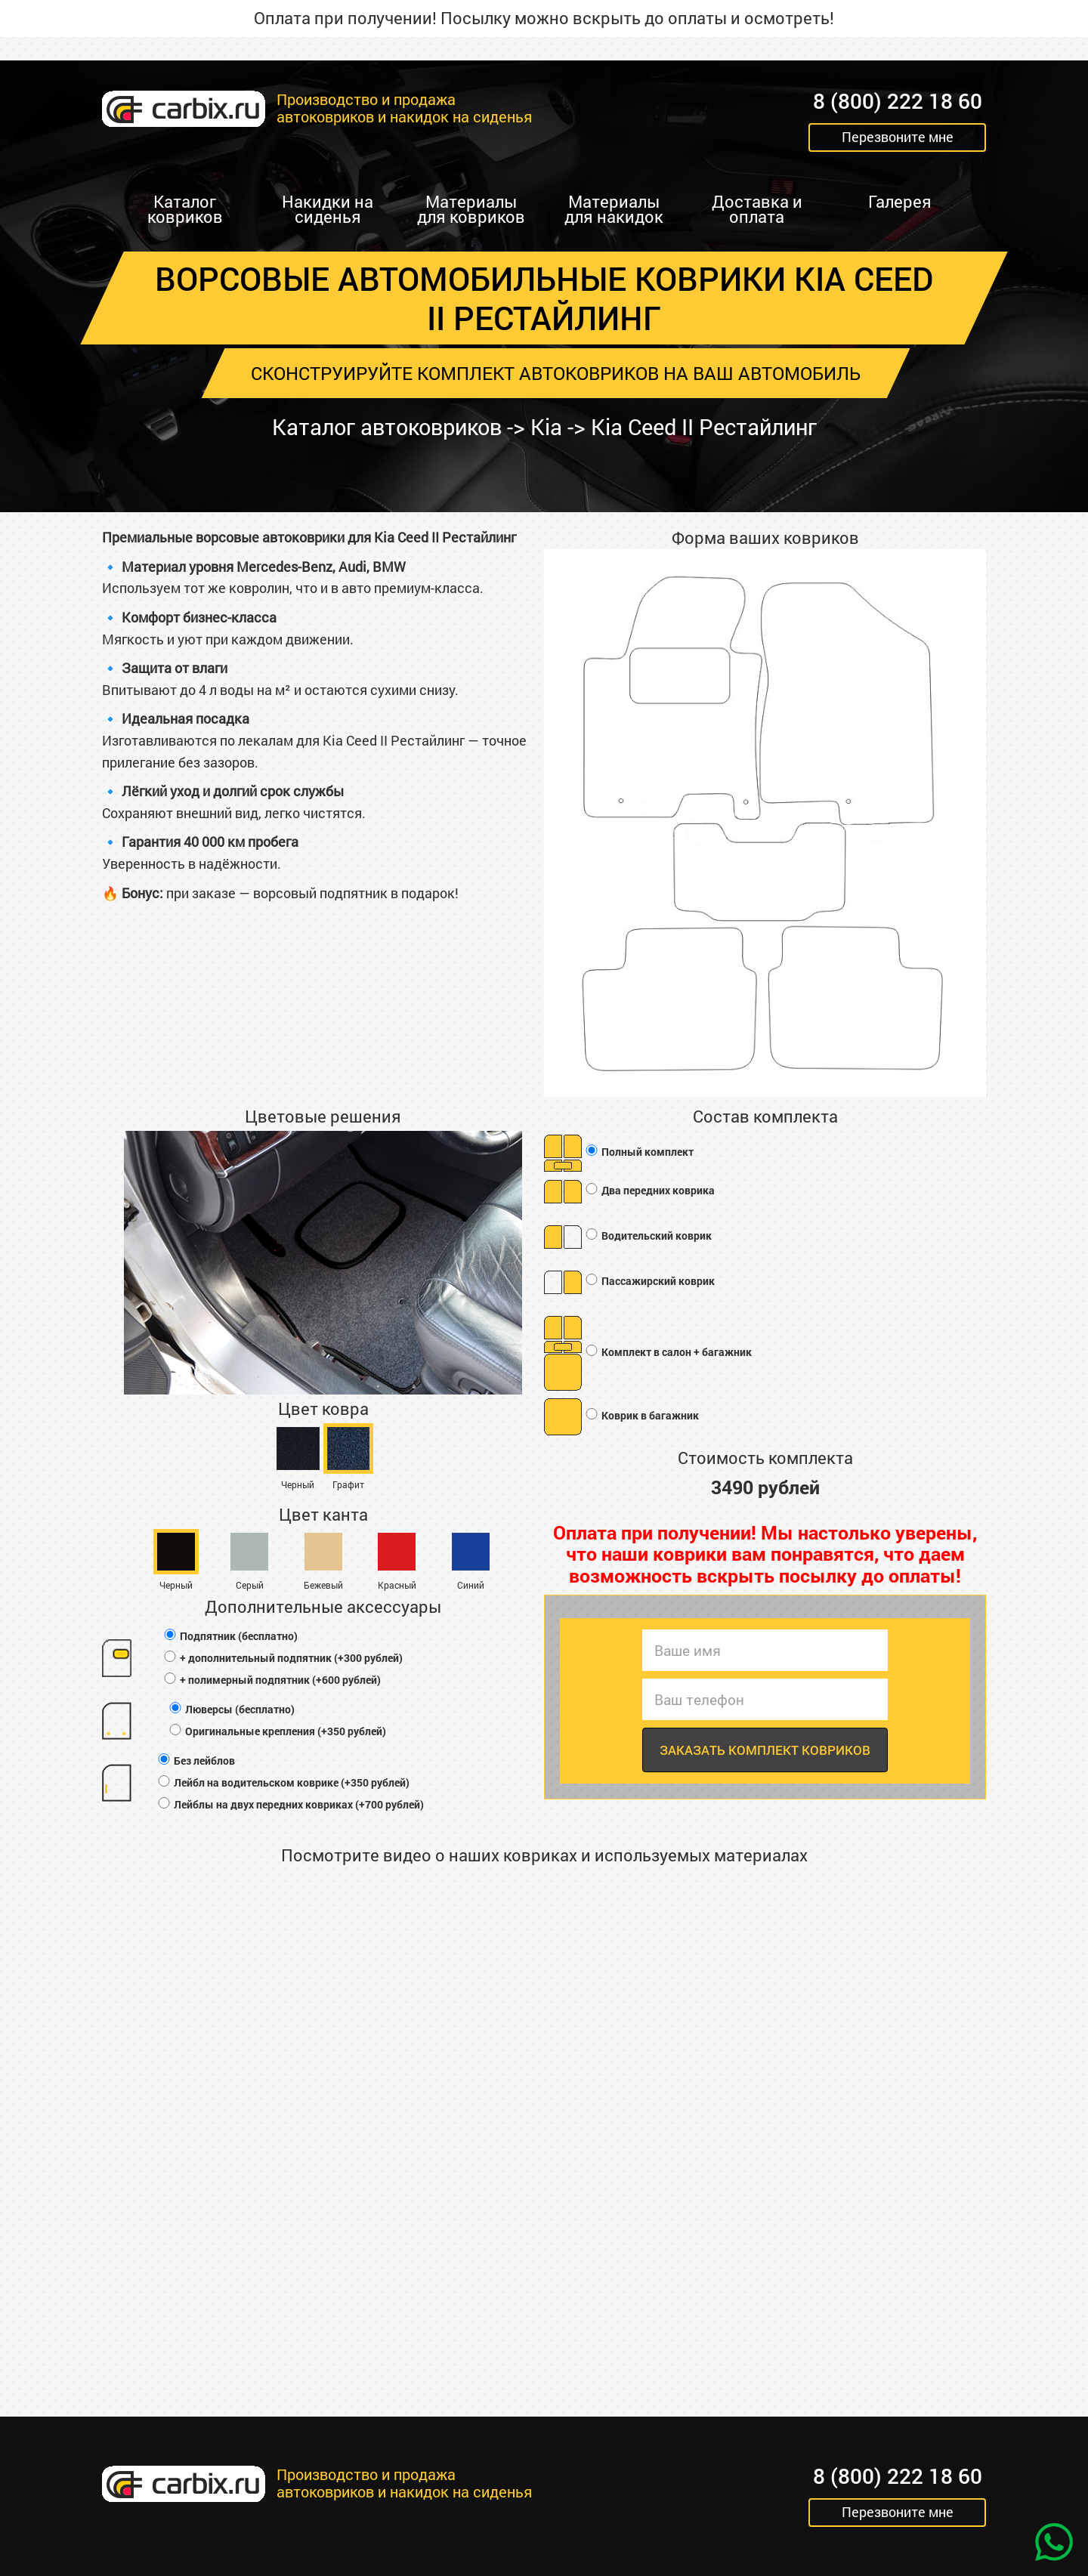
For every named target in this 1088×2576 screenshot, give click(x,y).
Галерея (900, 201)
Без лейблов (195, 1760)
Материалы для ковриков (471, 208)
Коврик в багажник (641, 1416)
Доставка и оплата (757, 208)
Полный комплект (639, 1152)
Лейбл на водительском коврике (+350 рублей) (283, 1782)
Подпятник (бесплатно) (230, 1636)
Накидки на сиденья (327, 208)
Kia (547, 427)
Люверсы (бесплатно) (231, 1709)
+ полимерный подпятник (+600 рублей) (271, 1680)
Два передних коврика (649, 1191)
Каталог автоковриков (381, 427)
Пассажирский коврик (649, 1281)
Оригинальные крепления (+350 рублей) (277, 1731)
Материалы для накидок (613, 208)
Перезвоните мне (898, 137)
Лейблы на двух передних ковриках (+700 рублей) (290, 1804)
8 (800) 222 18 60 (897, 102)
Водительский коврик (648, 1236)
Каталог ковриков (185, 208)
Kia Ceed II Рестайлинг (710, 427)
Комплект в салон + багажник (668, 1352)
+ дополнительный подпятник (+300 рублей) (282, 1658)
